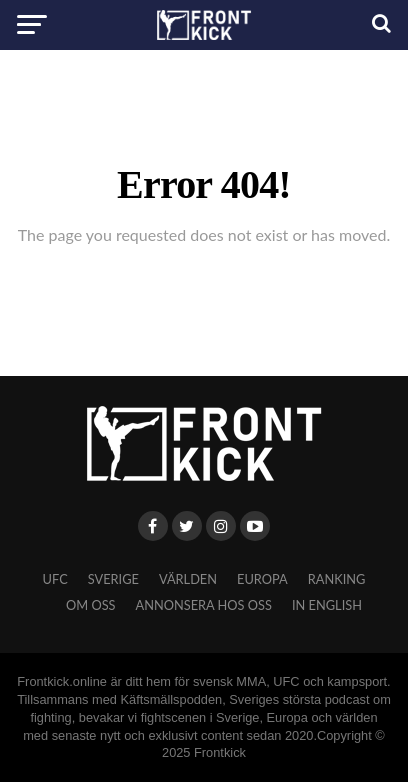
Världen (188, 579)
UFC (55, 579)
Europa (262, 579)
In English (327, 605)
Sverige (113, 579)
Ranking (337, 579)
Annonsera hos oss (204, 605)
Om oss (91, 605)
